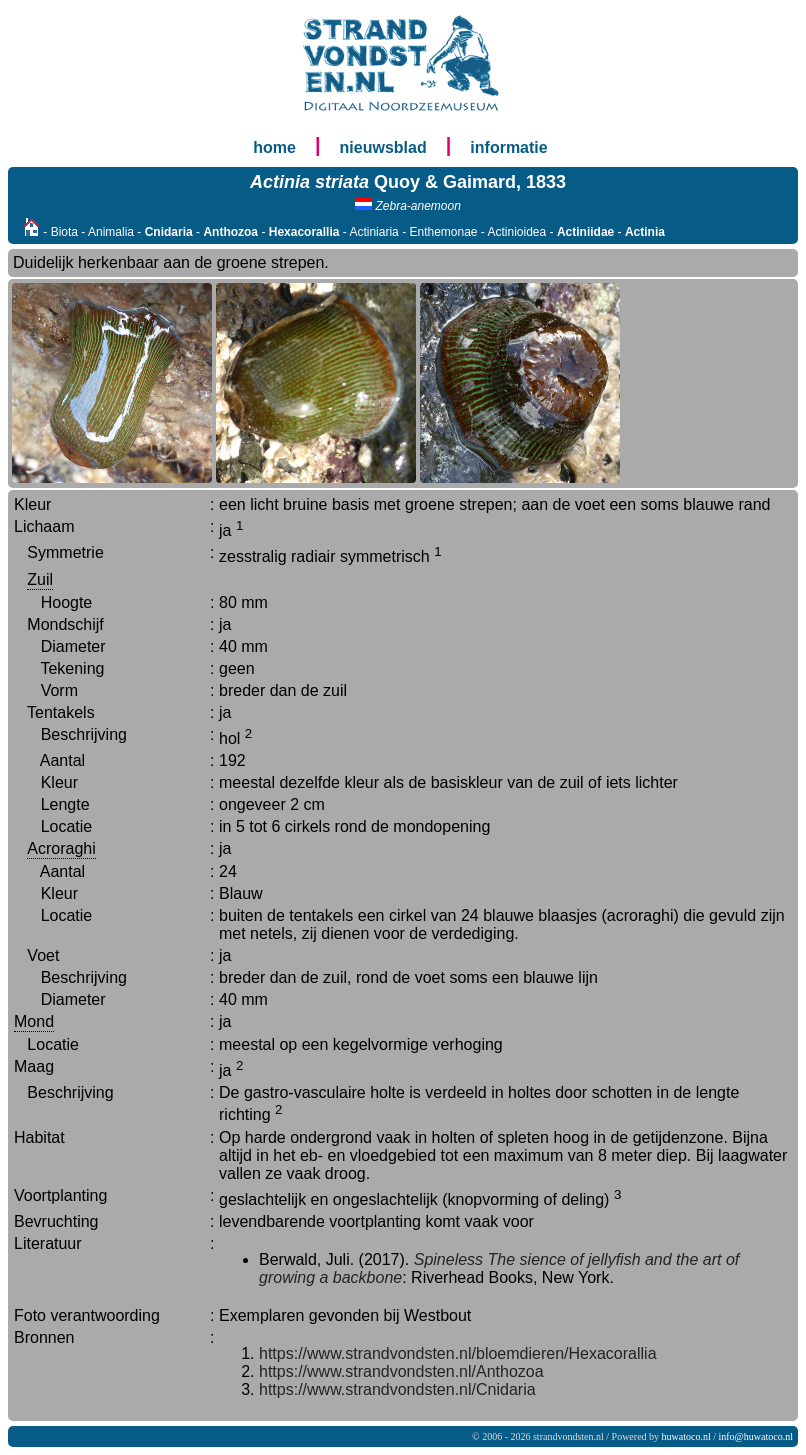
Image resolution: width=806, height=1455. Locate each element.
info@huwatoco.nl (756, 1436)
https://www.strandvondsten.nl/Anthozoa (401, 1371)
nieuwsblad (383, 147)
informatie (508, 147)
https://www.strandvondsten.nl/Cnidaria (397, 1389)
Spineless (448, 1259)
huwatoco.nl (686, 1436)
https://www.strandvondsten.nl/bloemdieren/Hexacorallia (458, 1353)
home (274, 147)
